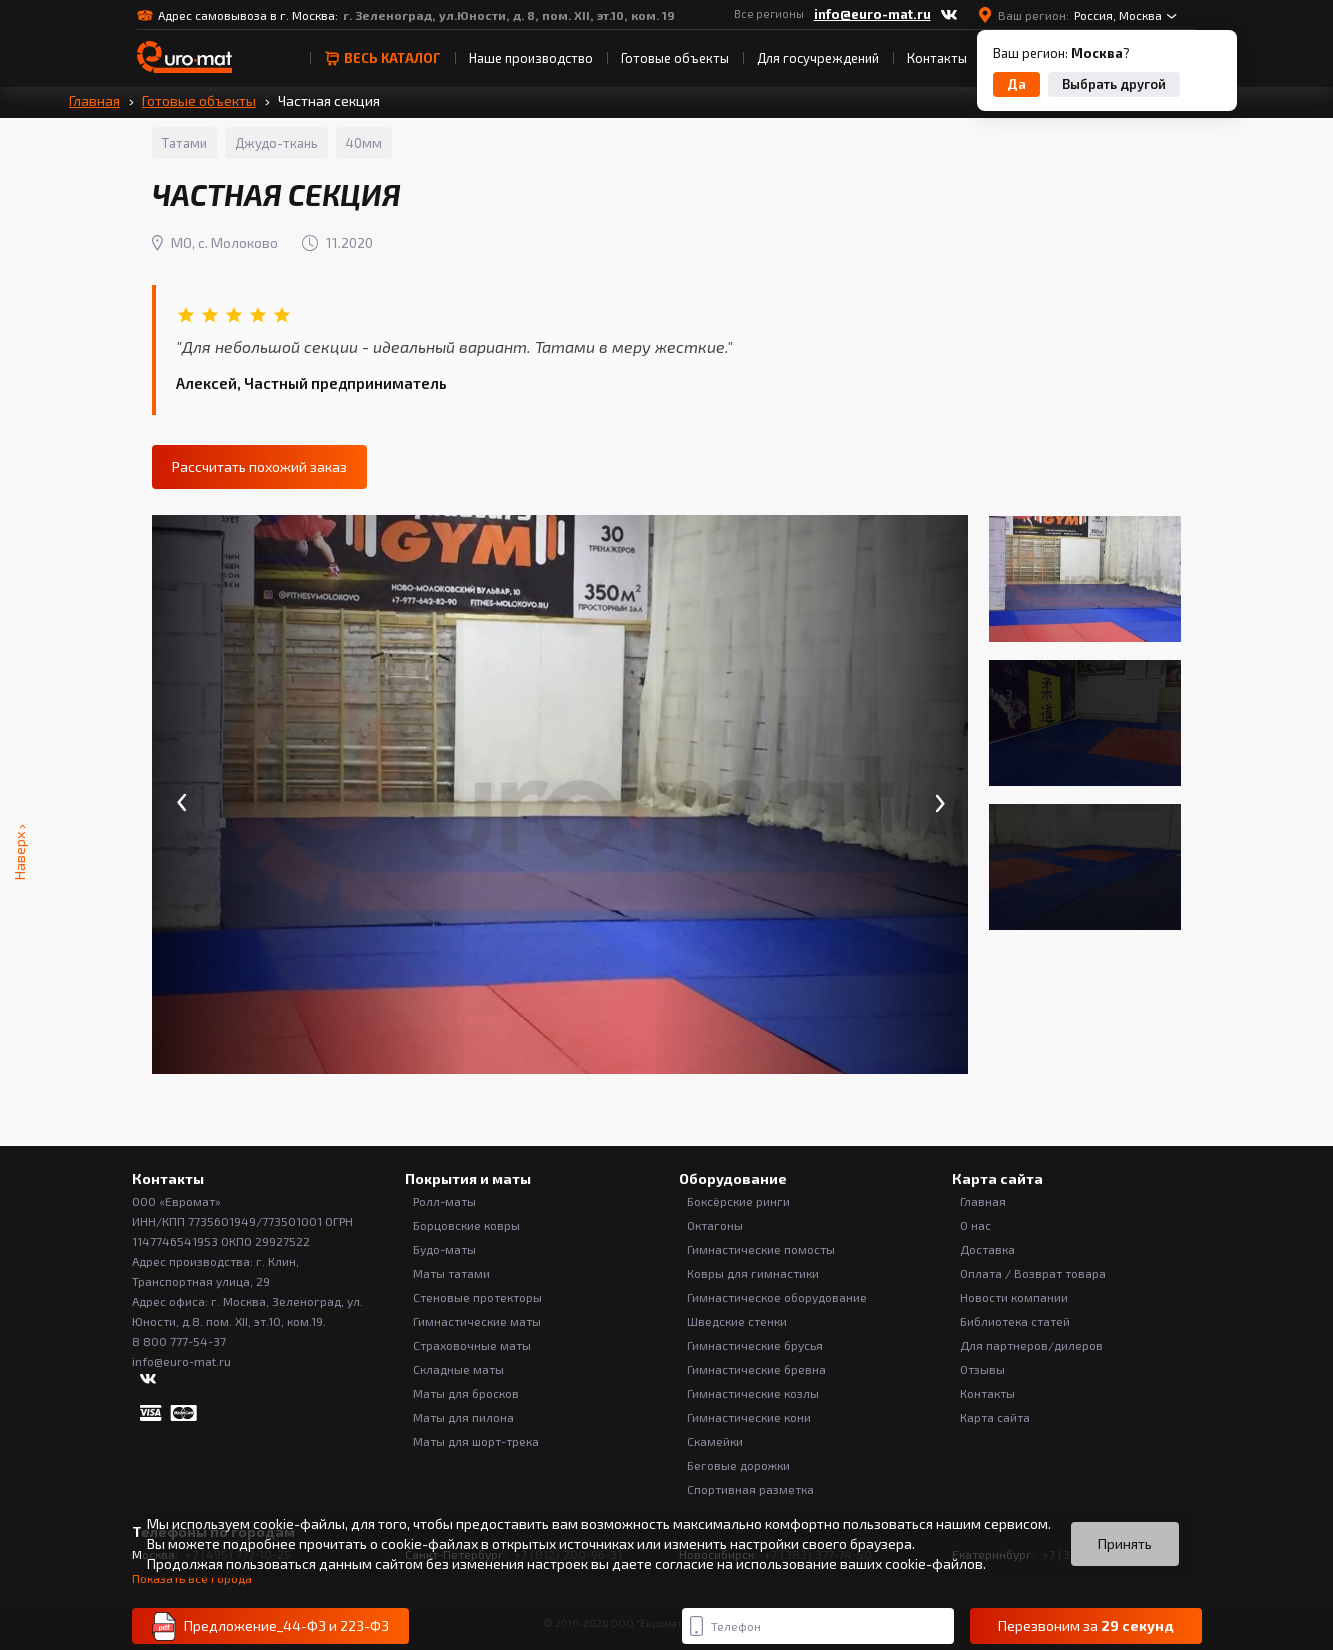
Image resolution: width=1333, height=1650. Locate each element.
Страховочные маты (472, 1345)
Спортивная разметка (750, 1489)
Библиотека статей (1015, 1321)
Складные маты (458, 1369)
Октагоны (715, 1225)
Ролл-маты (444, 1201)
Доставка (987, 1249)
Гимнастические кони (749, 1417)
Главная (94, 100)
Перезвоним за (1086, 1626)
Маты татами (451, 1273)
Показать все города (192, 1578)
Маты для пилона (463, 1417)
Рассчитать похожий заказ (259, 466)
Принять (1125, 1543)
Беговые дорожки (738, 1465)
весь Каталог (382, 58)
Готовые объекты (675, 58)
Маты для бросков (466, 1393)
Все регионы (769, 13)
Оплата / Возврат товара (1033, 1273)
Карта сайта (995, 1417)
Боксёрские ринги (738, 1201)
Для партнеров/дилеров (1031, 1345)
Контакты (937, 58)
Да (1016, 84)
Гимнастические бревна (756, 1369)
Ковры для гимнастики (753, 1273)
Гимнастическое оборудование (777, 1297)
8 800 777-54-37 (179, 1341)
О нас (975, 1225)
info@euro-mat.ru (872, 14)
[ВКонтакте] (949, 15)
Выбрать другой (1114, 84)
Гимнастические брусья (755, 1345)
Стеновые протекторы (477, 1297)
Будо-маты (444, 1249)
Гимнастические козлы (753, 1393)
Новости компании (1014, 1297)
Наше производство (531, 58)
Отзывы (982, 1369)
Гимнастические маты (477, 1321)
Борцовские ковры (466, 1225)
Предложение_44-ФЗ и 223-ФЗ (270, 1626)
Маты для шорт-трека (476, 1441)
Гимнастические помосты (761, 1249)
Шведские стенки (737, 1321)
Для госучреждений (818, 58)
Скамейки (715, 1441)
